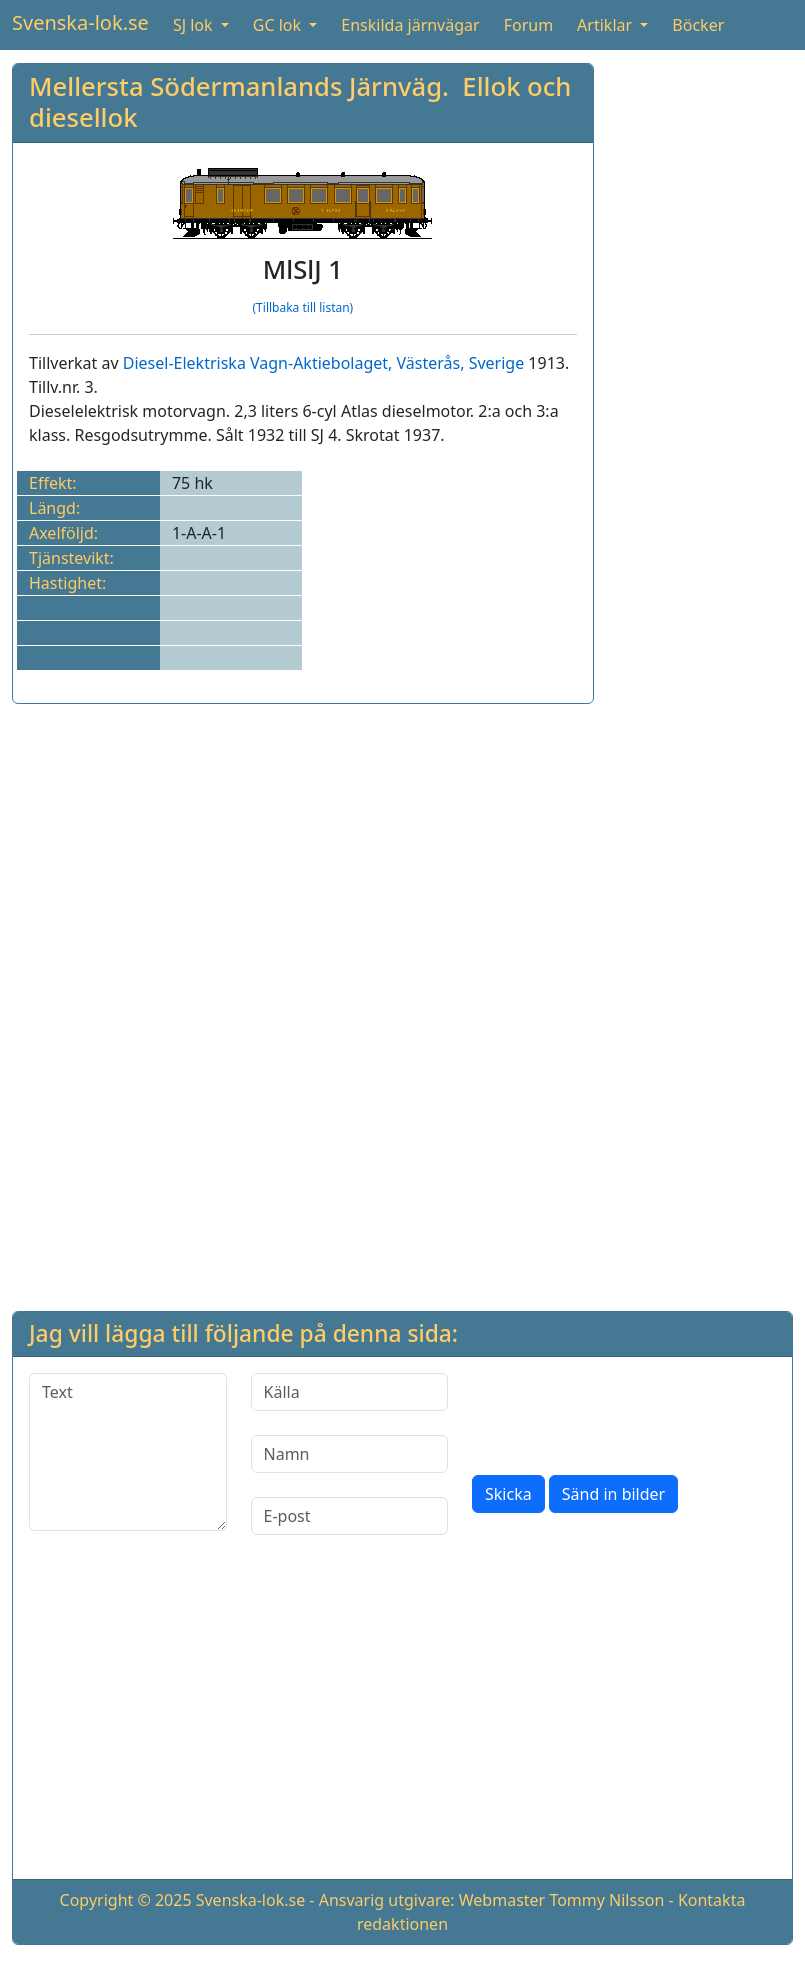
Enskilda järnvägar (410, 25)
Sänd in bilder (613, 1494)
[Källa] (350, 1392)
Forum (528, 25)
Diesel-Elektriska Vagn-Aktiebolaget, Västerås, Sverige (323, 363)
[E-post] (350, 1516)
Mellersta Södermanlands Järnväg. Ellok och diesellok (300, 102)
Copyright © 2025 (126, 1900)
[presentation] (624, 1412)
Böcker (698, 25)
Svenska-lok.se (80, 22)
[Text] (128, 1452)
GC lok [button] (279, 25)
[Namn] (350, 1454)
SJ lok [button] (195, 25)
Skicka (508, 1494)
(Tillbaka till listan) (303, 307)
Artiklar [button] (606, 25)
